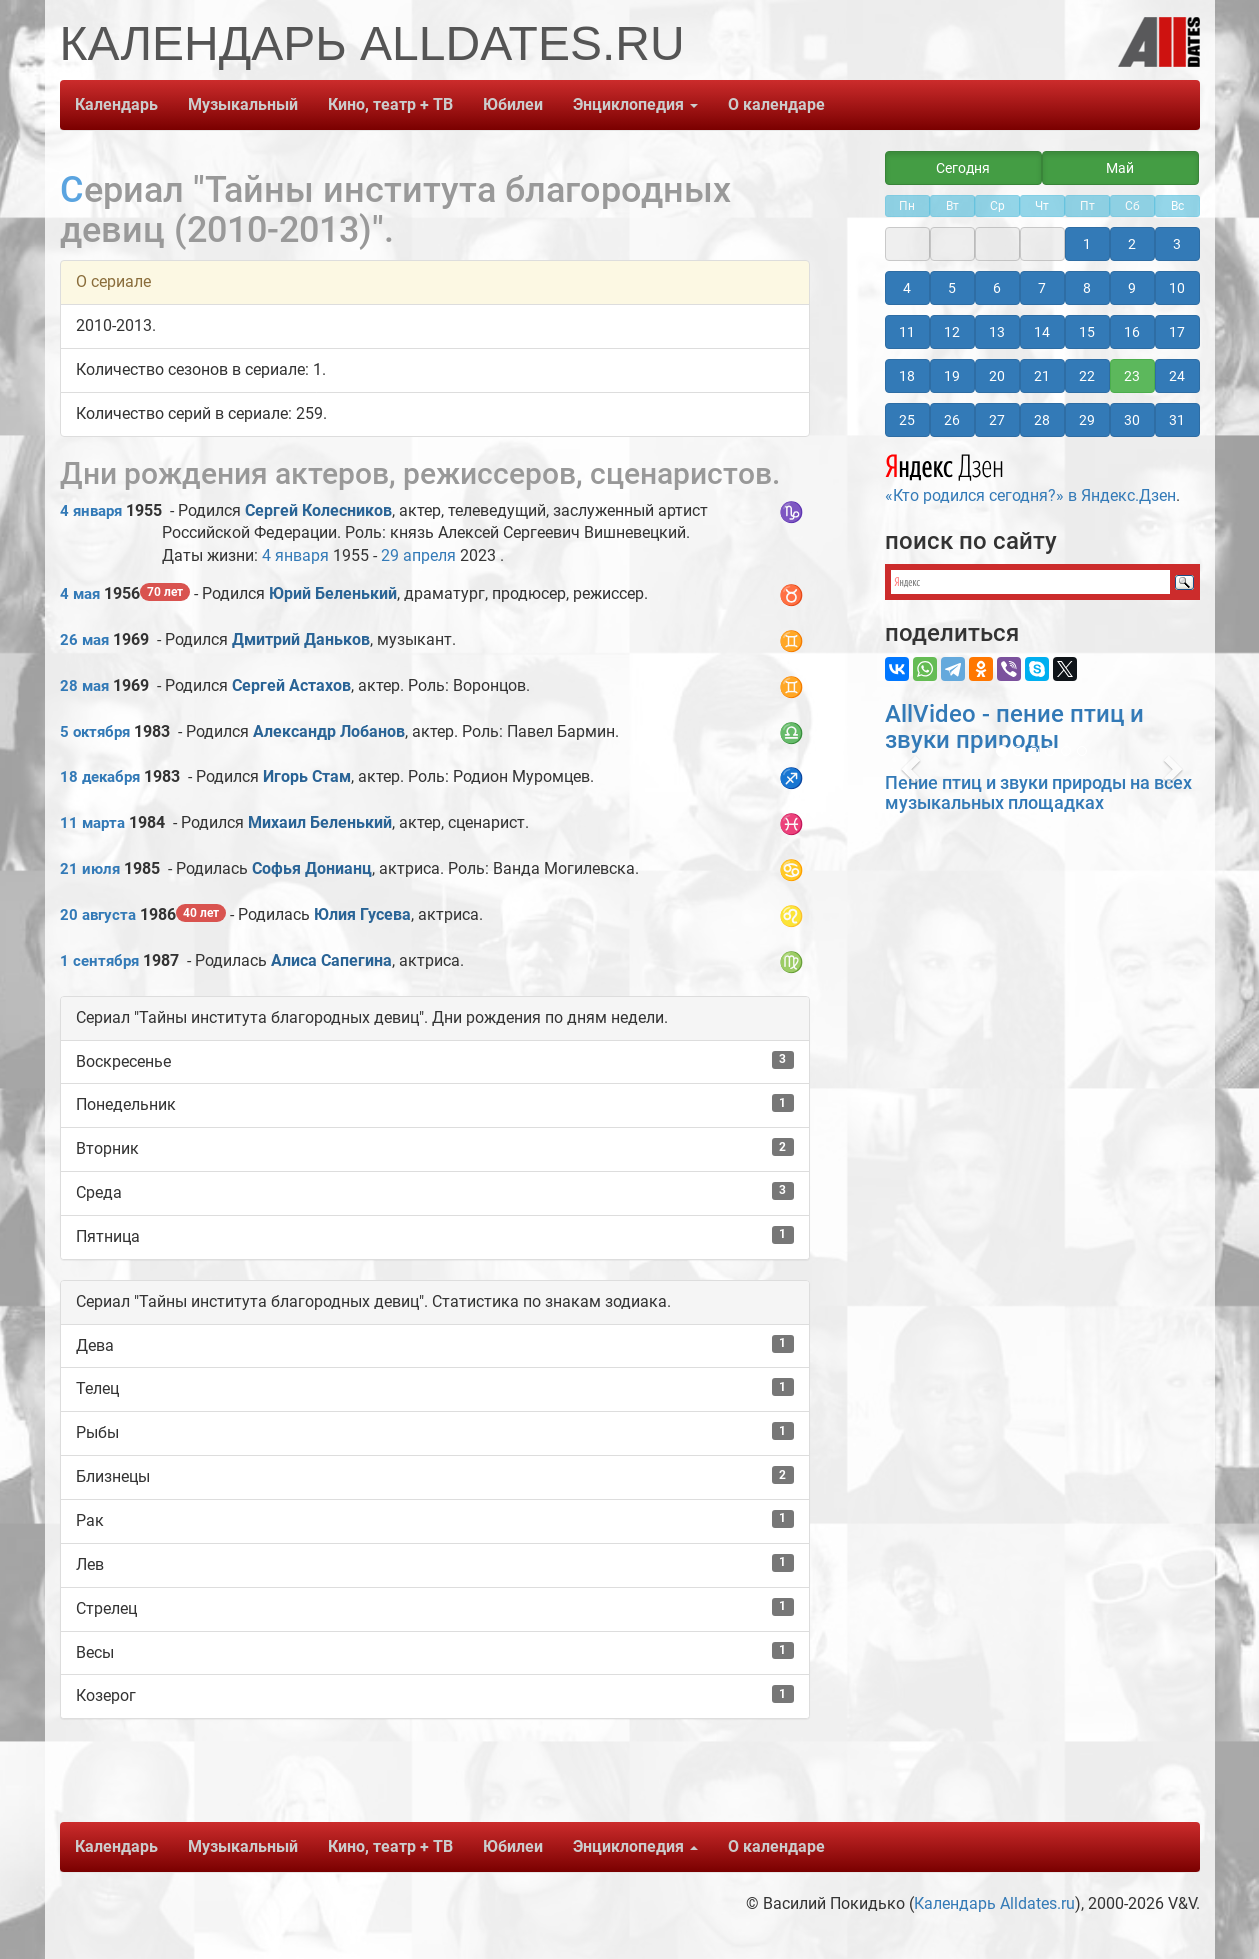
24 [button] (1177, 376)
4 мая (80, 594)
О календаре (776, 104)
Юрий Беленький (333, 593)
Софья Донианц (312, 868)
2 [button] (1132, 244)
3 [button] (1177, 244)
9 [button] (1132, 288)
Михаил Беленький (320, 822)
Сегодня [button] (963, 168)
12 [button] (952, 332)
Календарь (116, 104)
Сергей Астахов (291, 685)
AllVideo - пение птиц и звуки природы (1014, 727)
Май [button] (1120, 168)
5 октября (95, 732)
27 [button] (997, 420)
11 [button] (907, 332)
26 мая (84, 640)
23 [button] (1132, 376)
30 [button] (1132, 420)
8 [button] (1087, 288)
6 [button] (997, 288)
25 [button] (907, 420)
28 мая (84, 686)
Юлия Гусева (362, 914)
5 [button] (952, 288)
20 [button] (997, 376)
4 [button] (907, 288)
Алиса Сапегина (331, 960)
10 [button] (1177, 288)
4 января (91, 511)
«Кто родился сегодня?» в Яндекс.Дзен (1030, 476)
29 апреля (418, 555)
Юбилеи (513, 104)
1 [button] (1087, 244)
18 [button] (907, 376)
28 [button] (1042, 420)
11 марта (92, 823)
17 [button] (1177, 332)
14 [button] (1042, 332)
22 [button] (1087, 376)
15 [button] (1087, 332)
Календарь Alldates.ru (994, 1903)
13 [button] (997, 332)
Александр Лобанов (329, 731)
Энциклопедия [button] (635, 104)
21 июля (90, 869)
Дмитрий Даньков (301, 639)
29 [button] (1087, 420)
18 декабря (100, 777)
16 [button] (1132, 332)
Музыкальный (243, 104)
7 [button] (1042, 288)
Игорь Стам (307, 776)
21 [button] (1042, 376)
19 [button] (952, 376)
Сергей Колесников (318, 510)
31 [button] (1177, 420)
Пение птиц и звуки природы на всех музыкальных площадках (1038, 792)
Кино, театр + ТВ (390, 104)
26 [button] (952, 420)
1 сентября (99, 961)
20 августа (98, 915)
